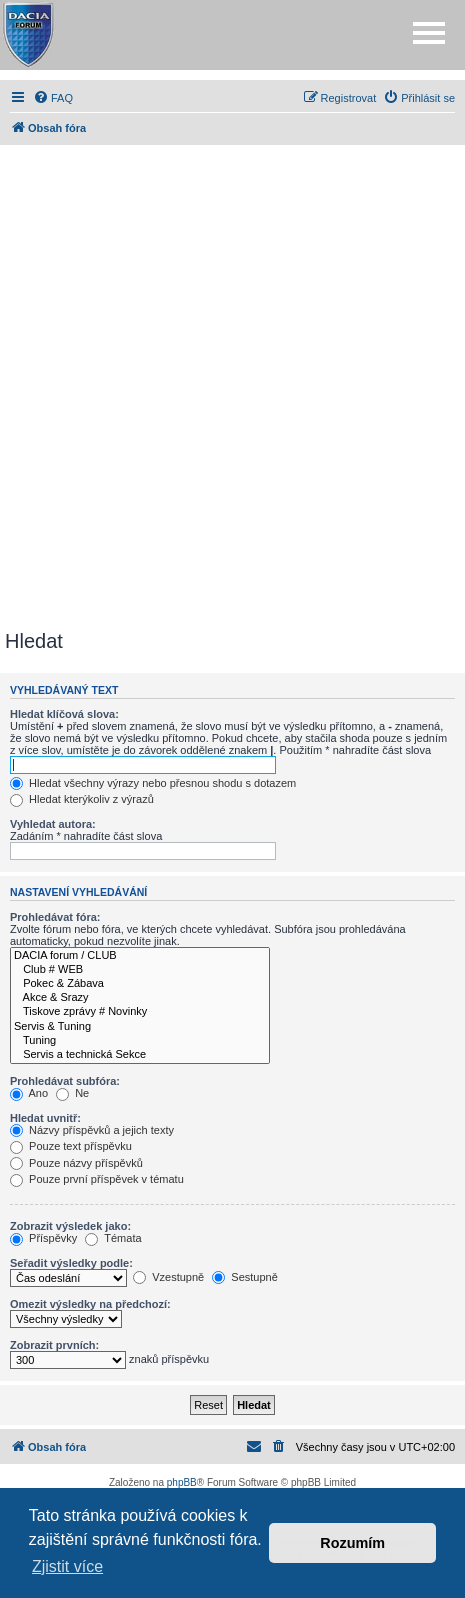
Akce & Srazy (140, 998)
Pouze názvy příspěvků (76, 1163)
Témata (113, 1238)
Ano (29, 1093)
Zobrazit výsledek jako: (70, 1226)
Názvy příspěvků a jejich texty (92, 1130)
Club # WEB (140, 970)
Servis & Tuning (140, 1027)
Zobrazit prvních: (54, 1345)
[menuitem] (53, 98)
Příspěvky (43, 1238)
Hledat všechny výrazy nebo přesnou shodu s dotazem (153, 783)
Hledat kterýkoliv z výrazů (82, 799)
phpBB (182, 1482)
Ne (72, 1093)
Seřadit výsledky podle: (71, 1263)
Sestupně (245, 1277)
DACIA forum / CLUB (140, 956)
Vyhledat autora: (53, 824)
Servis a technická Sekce (140, 1055)
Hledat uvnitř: (45, 1118)
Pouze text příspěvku (71, 1146)
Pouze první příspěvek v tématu (97, 1179)
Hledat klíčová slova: (64, 714)
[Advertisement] (232, 387)
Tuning (140, 1041)
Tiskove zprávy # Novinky (140, 1012)
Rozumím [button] (352, 1543)
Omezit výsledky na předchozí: (90, 1304)
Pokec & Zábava (140, 984)
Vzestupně (168, 1277)
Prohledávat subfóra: (65, 1081)
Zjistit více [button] (67, 1566)
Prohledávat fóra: (55, 917)
